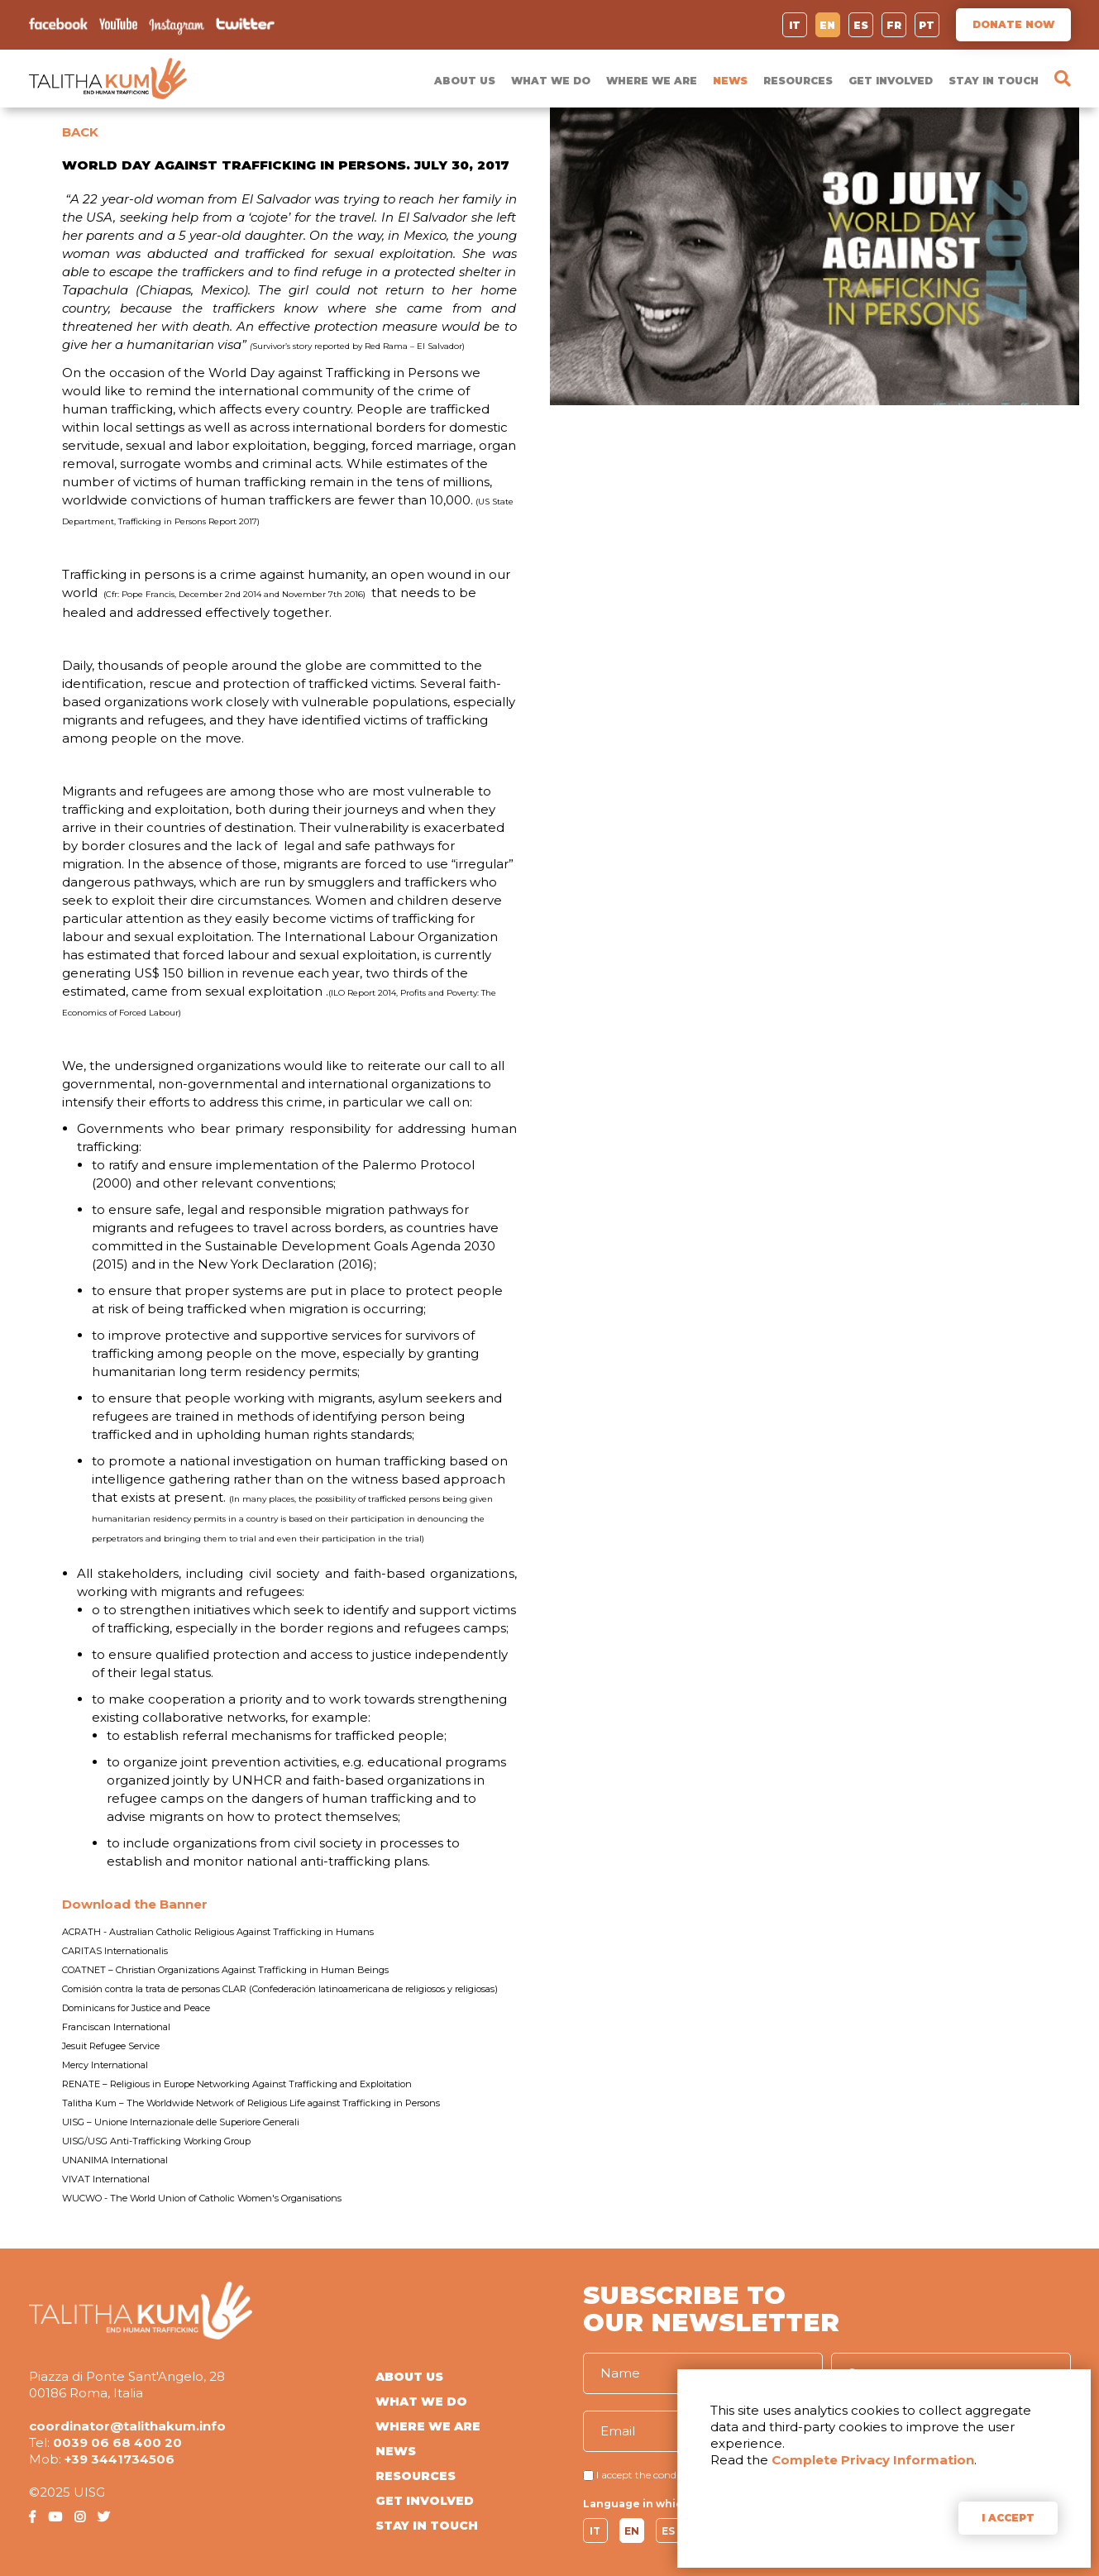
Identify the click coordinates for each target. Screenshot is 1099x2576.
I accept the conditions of (655, 2474)
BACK (80, 132)
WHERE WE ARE (651, 80)
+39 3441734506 (119, 2459)
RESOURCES (798, 80)
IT (794, 25)
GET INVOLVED (890, 80)
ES (860, 25)
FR (893, 25)
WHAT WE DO (550, 80)
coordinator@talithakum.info (127, 2426)
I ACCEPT (1008, 2517)
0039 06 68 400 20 (117, 2442)
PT (926, 25)
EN (827, 25)
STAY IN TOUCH (993, 80)
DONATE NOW (1013, 24)
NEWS (730, 80)
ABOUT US (464, 80)
